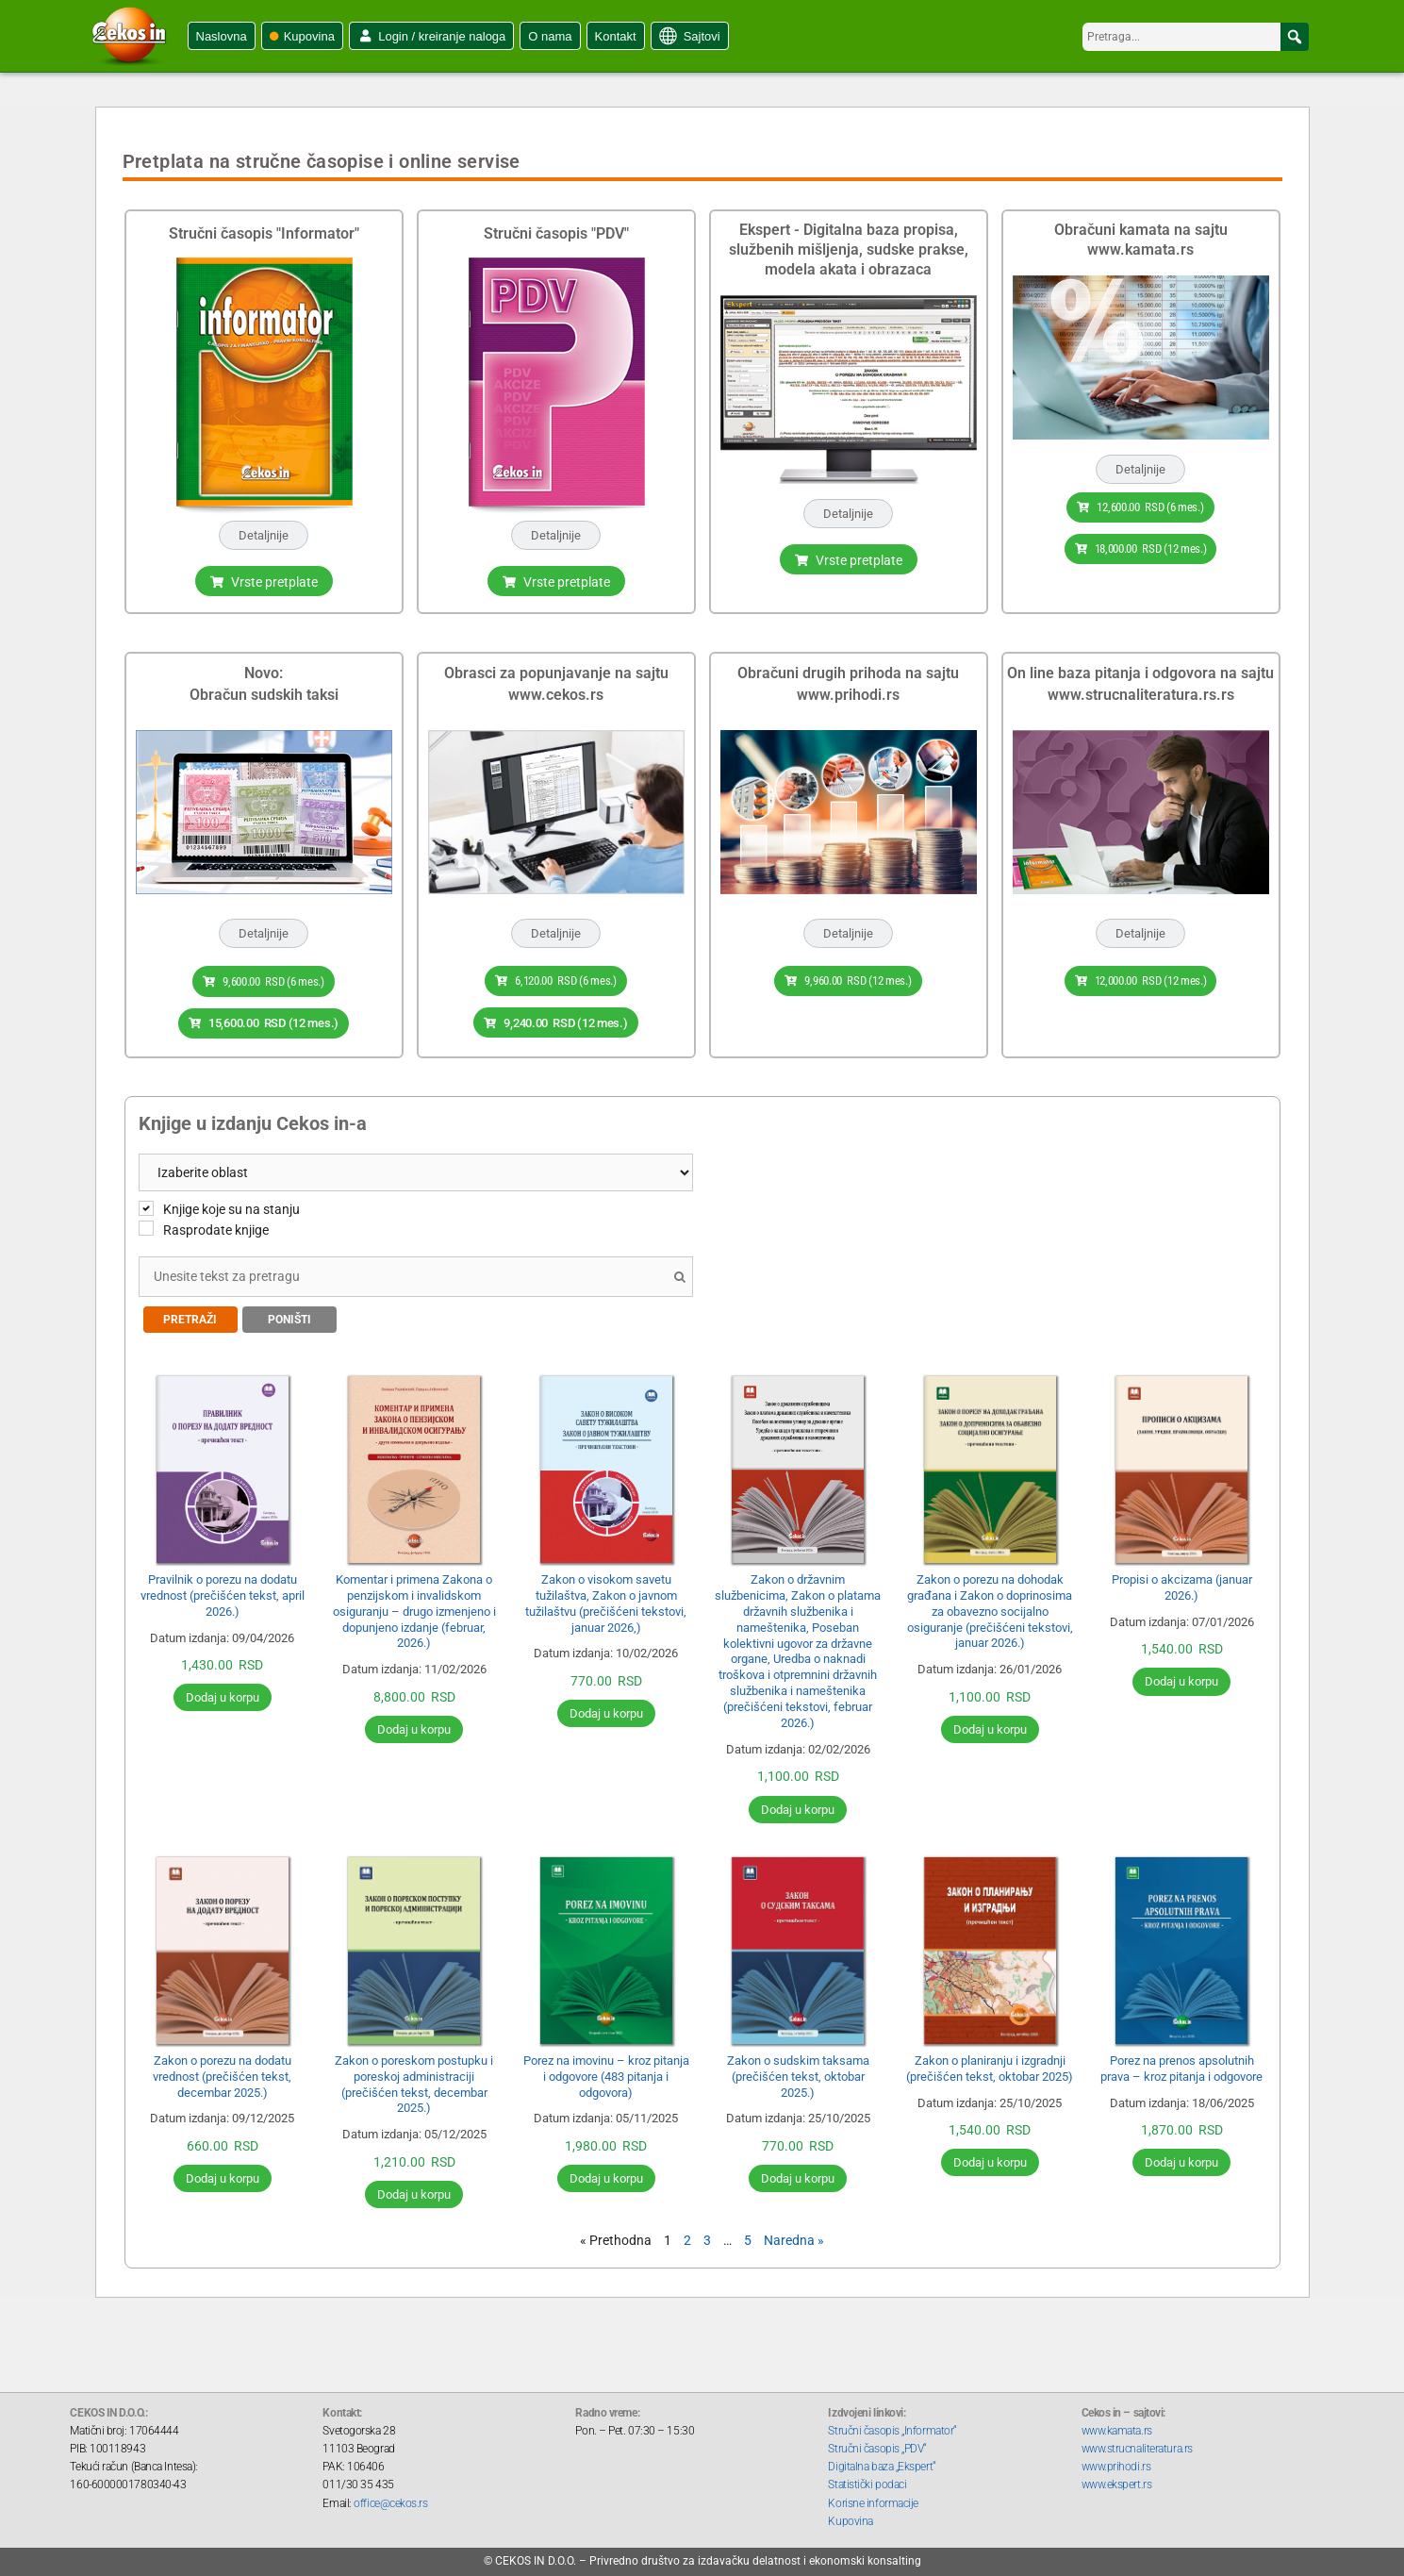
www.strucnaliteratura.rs (1137, 2444)
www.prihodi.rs (1116, 2461)
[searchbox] (1195, 37)
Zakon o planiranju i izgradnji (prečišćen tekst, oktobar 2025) (989, 2064)
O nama (549, 36)
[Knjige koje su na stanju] (146, 1202)
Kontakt (615, 36)
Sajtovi (702, 36)
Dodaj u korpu (222, 1693)
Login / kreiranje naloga (441, 36)
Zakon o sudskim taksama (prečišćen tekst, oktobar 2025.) (798, 2072)
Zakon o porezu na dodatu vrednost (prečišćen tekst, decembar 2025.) (222, 2072)
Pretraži (190, 1314)
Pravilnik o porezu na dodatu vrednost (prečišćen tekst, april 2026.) (222, 1591)
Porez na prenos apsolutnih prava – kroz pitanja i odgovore (1181, 2064)
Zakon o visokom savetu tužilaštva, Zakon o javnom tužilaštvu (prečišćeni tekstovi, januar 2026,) (605, 1599)
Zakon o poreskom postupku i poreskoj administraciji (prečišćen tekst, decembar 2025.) (414, 2080)
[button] (1294, 37)
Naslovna (221, 36)
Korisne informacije (872, 2497)
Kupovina (309, 36)
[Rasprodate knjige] (146, 1223)
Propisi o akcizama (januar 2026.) (1182, 1583)
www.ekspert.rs (1117, 2479)
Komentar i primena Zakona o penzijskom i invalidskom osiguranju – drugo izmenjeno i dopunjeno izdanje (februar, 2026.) (414, 1607)
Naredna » (794, 2235)
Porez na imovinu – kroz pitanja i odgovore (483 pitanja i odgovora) (606, 2072)
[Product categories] (416, 1167)
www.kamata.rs (1117, 2426)
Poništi (289, 1314)
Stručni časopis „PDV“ (877, 2444)
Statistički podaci (867, 2479)
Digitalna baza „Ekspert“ (881, 2461)
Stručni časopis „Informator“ (892, 2426)
